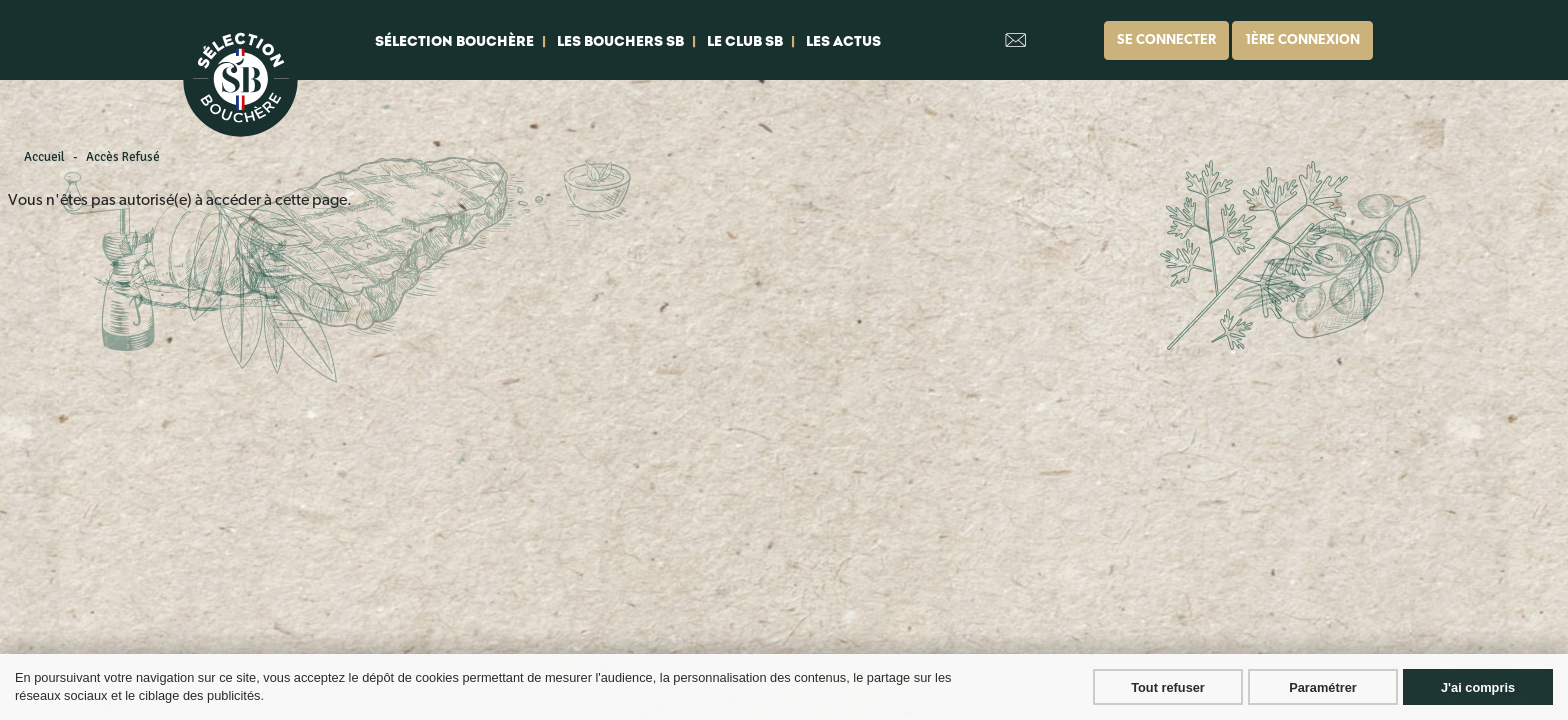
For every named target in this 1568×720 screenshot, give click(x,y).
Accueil (44, 157)
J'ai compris (1478, 687)
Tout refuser (1168, 687)
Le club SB (745, 41)
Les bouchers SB (620, 41)
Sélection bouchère (454, 41)
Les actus (843, 41)
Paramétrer (1323, 687)
